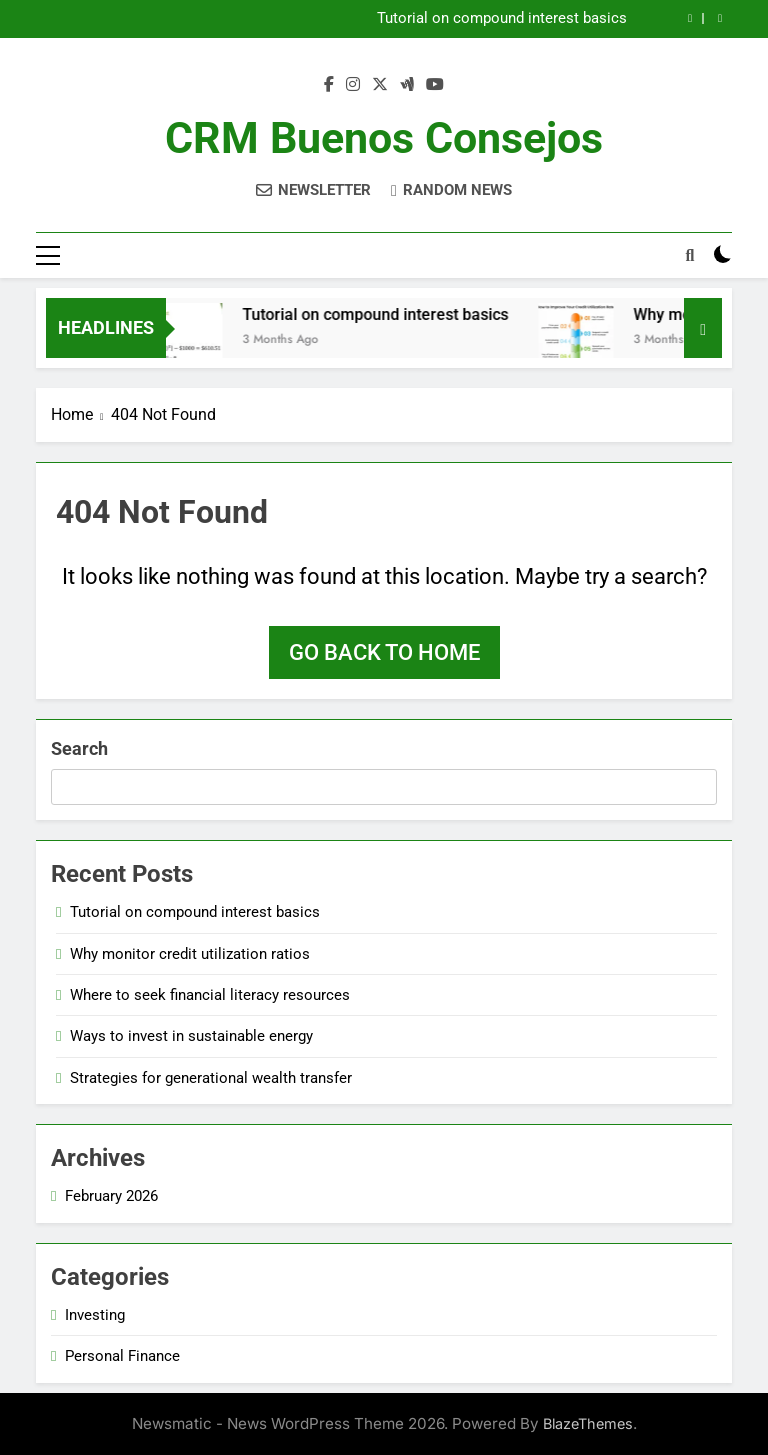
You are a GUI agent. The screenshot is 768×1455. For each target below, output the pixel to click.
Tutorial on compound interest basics (502, 19)
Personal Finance (122, 1356)
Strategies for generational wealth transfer (211, 1078)
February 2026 (111, 1196)
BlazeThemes (588, 1423)
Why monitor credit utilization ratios (190, 954)
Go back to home (384, 652)
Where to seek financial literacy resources (210, 995)
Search (79, 748)
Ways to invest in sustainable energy (191, 1036)
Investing (95, 1315)
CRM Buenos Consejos (384, 138)
